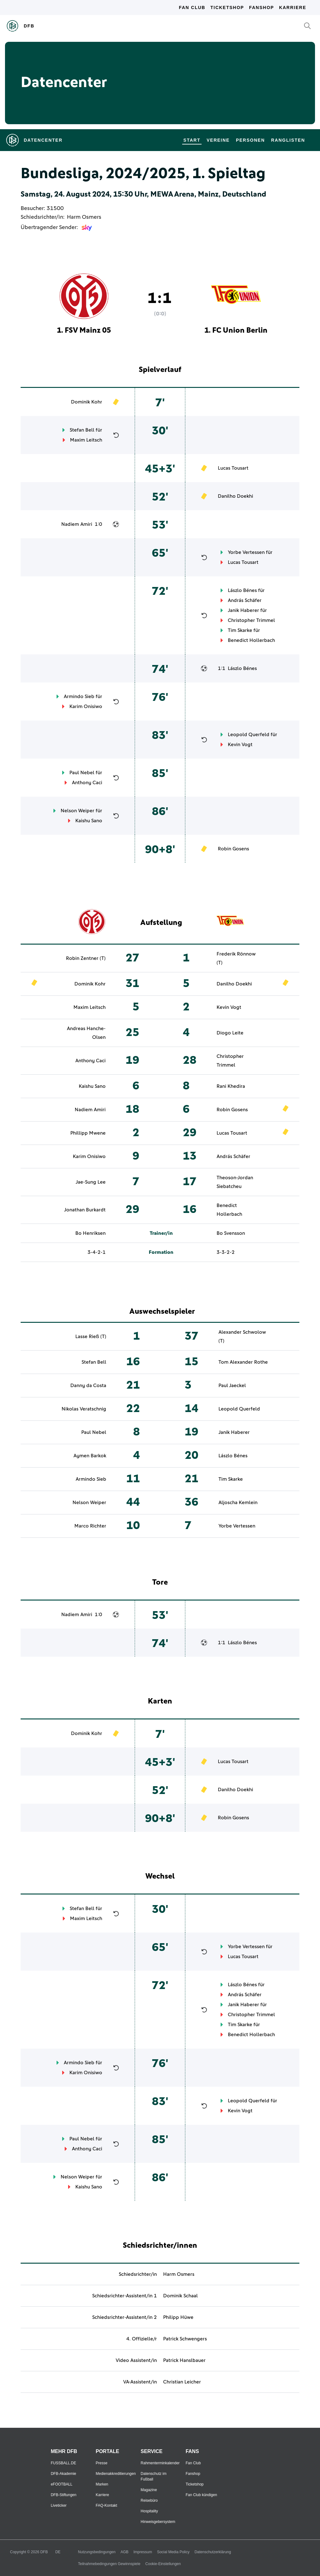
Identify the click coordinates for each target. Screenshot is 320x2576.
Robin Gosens (233, 848)
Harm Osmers (84, 217)
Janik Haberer (243, 610)
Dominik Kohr (86, 401)
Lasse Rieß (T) (90, 1336)
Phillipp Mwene (88, 1133)
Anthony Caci (87, 782)
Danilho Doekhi (235, 496)
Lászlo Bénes (242, 590)
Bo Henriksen (90, 1233)
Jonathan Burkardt (85, 1209)
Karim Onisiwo (85, 706)
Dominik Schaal (180, 2295)
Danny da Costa (88, 1385)
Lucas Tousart (233, 468)
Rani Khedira (231, 1086)
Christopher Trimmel (251, 620)
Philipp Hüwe (178, 2317)
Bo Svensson (231, 1233)
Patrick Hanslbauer (184, 2360)
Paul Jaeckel (232, 1385)
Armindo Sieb (79, 696)
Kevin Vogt (240, 744)
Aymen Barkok (89, 1455)
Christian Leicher (182, 2381)
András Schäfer (245, 600)
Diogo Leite (230, 1032)
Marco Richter (90, 1525)
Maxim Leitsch (86, 439)
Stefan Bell (82, 430)
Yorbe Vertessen (246, 552)
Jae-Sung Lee (91, 1182)
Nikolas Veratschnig (84, 1408)
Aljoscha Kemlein (238, 1502)
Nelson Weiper (77, 810)
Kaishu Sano (88, 820)
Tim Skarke (240, 630)
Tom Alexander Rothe (243, 1362)
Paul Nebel (81, 772)
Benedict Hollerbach (251, 640)
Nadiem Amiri (76, 524)
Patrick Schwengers (185, 2338)
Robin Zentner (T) (86, 958)
